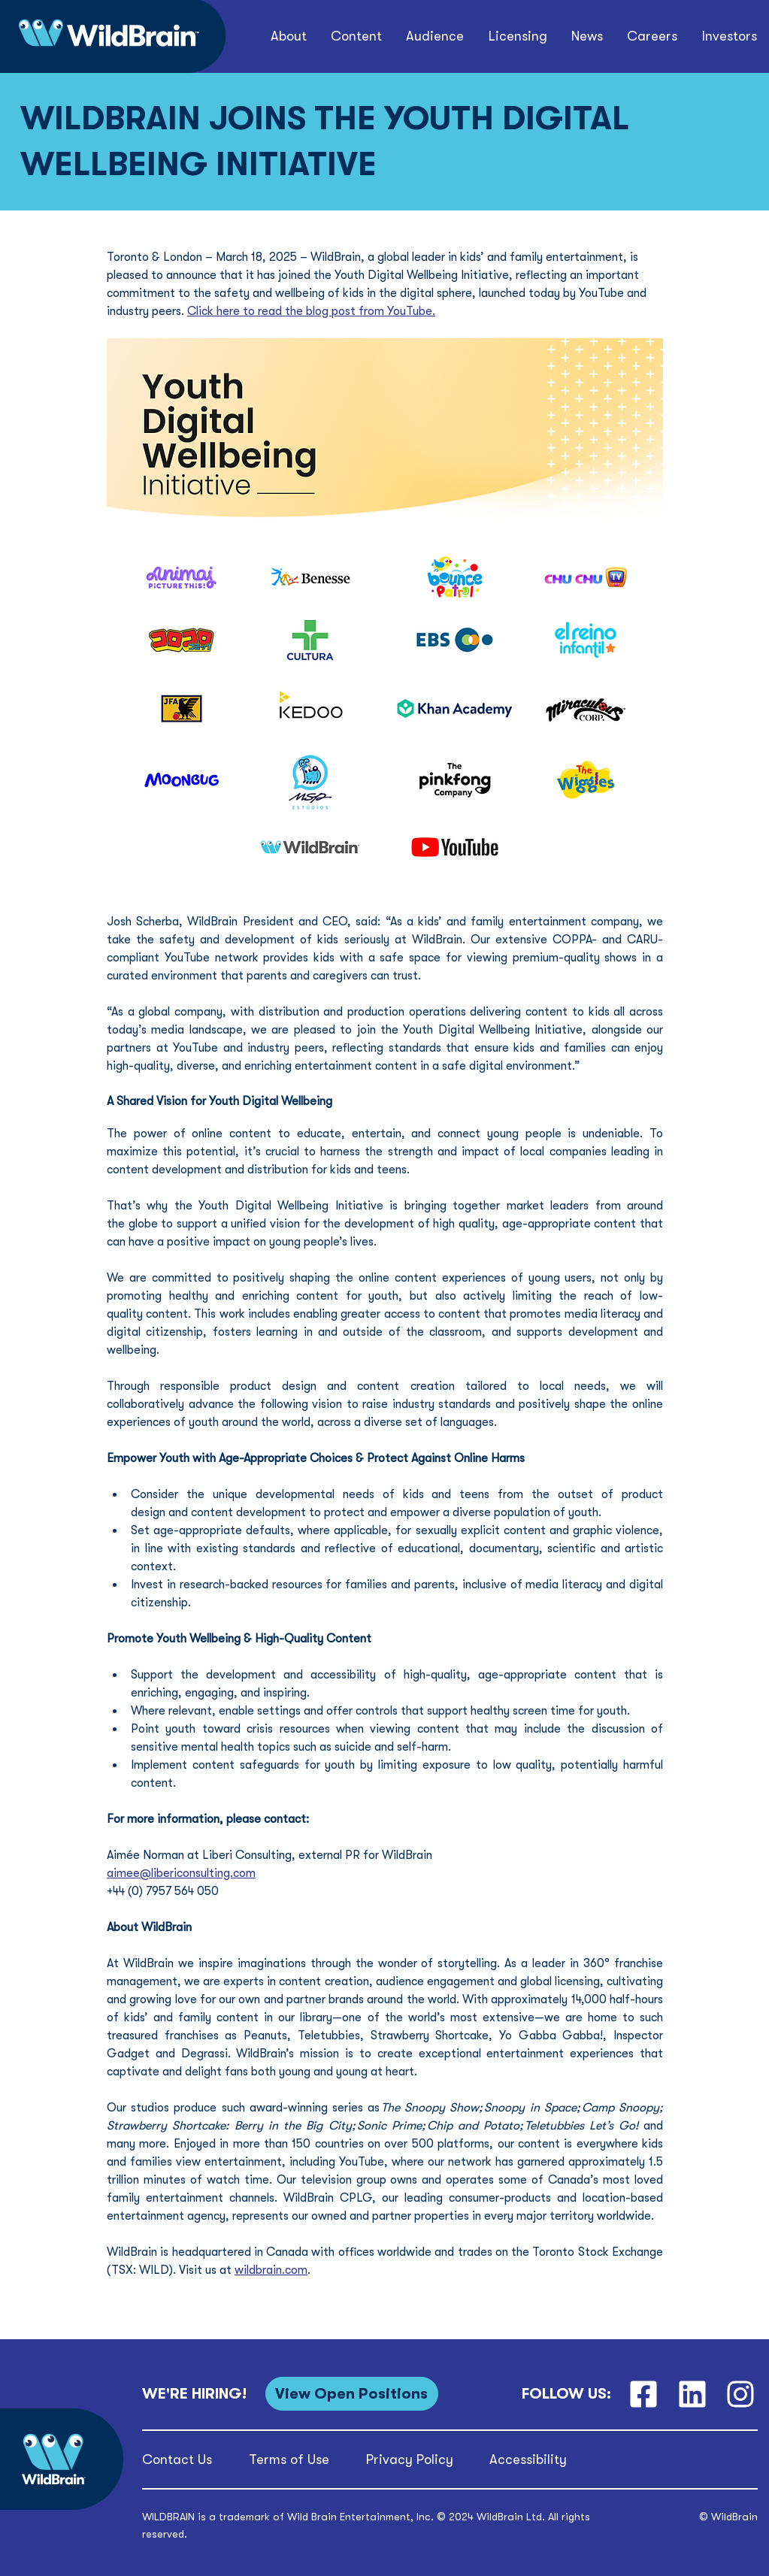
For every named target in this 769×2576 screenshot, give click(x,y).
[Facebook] (643, 2394)
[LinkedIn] (692, 2394)
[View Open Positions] (351, 2394)
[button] (289, 36)
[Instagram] (741, 2394)
